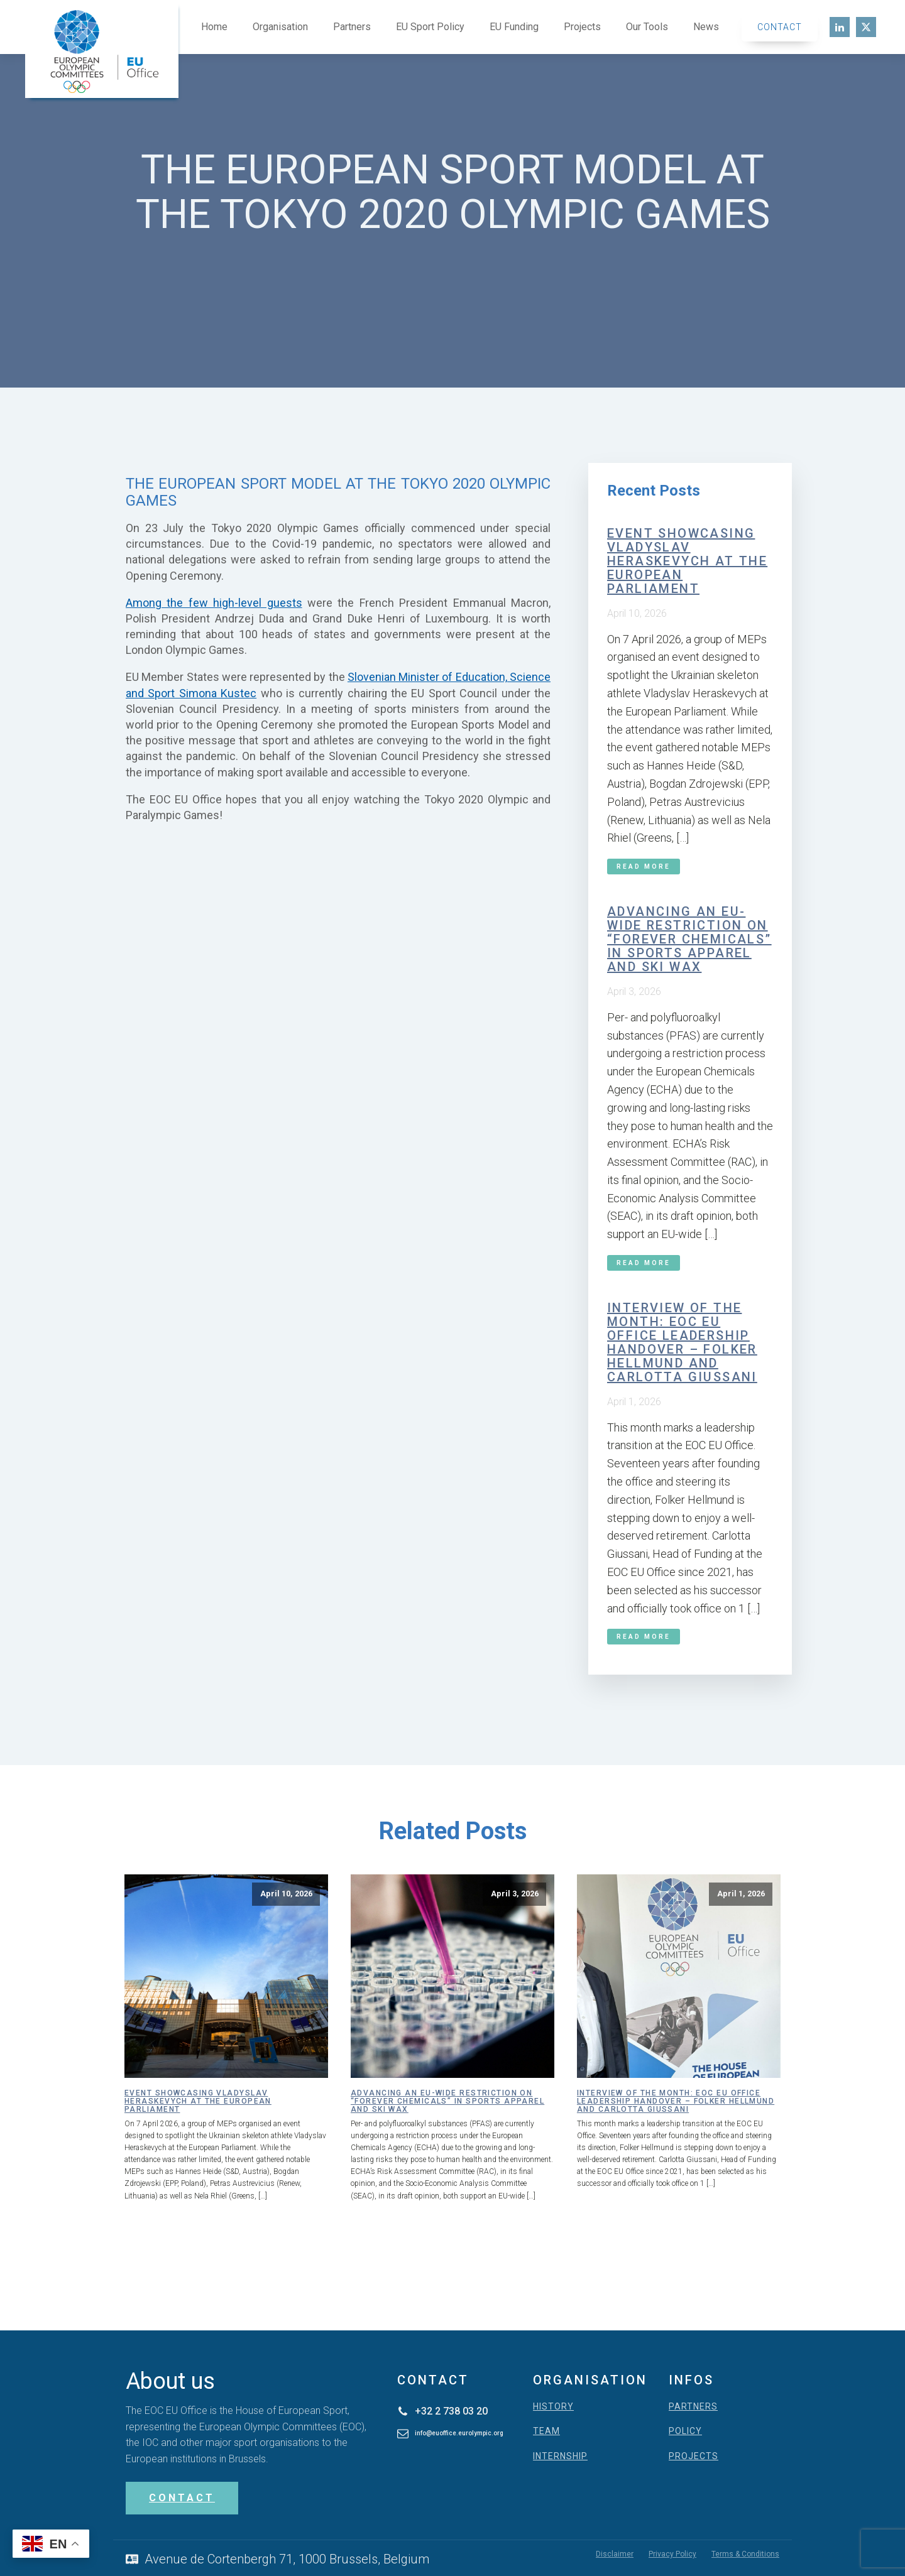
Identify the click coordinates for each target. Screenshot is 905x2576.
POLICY (685, 2431)
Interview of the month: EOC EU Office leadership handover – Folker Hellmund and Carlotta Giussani (682, 1342)
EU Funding (514, 27)
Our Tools (647, 27)
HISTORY (553, 2406)
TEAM (546, 2431)
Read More (644, 866)
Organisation (280, 27)
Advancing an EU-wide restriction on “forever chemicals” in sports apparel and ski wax (689, 939)
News (706, 27)
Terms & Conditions (745, 2554)
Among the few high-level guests (214, 602)
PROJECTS (693, 2456)
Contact (779, 27)
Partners (352, 27)
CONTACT (182, 2498)
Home (214, 27)
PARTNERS (693, 2406)
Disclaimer (615, 2554)
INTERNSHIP (560, 2456)
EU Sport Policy (430, 27)
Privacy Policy (672, 2554)
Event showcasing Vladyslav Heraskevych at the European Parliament (687, 560)
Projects (582, 27)
